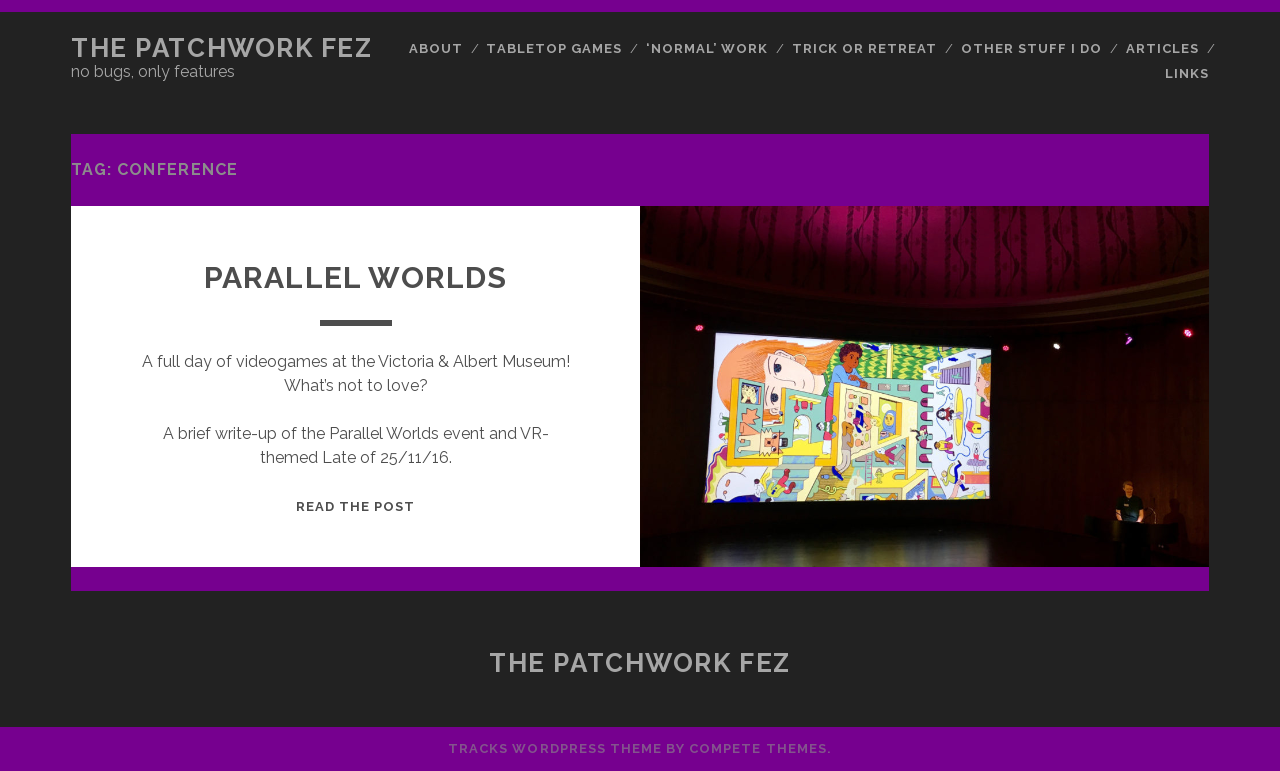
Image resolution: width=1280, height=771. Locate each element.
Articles (1162, 48)
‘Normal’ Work (707, 48)
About (436, 48)
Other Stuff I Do (1032, 48)
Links (1187, 73)
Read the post (356, 506)
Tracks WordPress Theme (555, 748)
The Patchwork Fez (222, 48)
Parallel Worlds (356, 277)
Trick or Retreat (865, 48)
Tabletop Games (554, 48)
